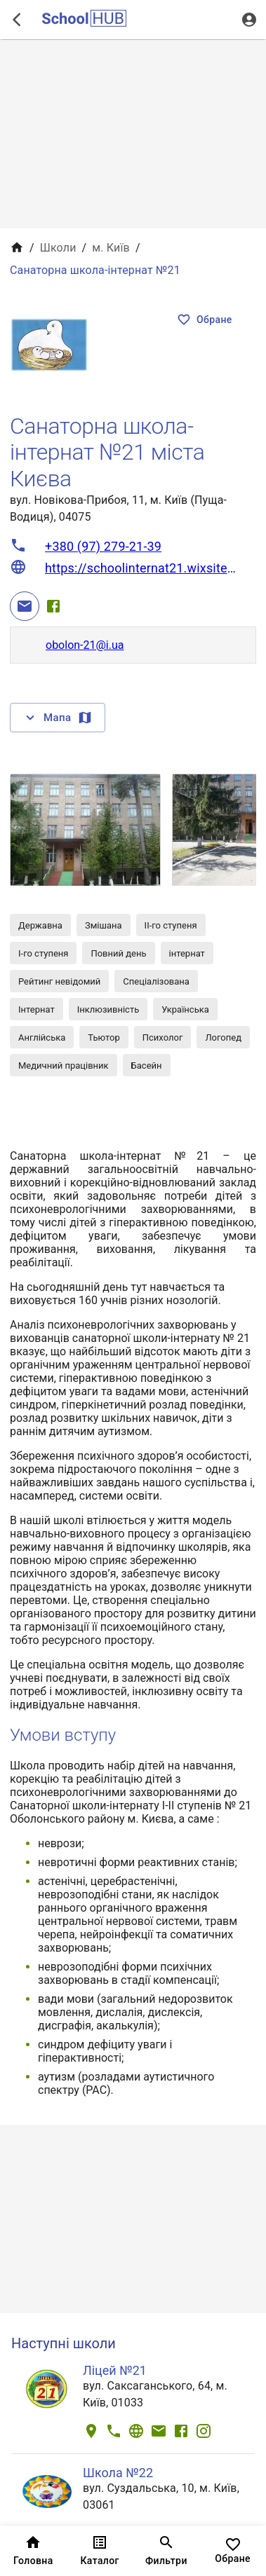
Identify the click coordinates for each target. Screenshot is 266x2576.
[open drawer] (17, 20)
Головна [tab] (33, 2551)
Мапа (57, 717)
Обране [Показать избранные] (204, 320)
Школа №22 (118, 2472)
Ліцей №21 (115, 2370)
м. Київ (111, 247)
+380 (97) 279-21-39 (103, 546)
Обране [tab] (232, 2551)
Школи (58, 247)
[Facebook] (53, 606)
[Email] (24, 606)
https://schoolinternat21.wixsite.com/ (141, 568)
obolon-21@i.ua (85, 645)
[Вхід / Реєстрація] (249, 20)
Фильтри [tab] (166, 2551)
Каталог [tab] (100, 2551)
